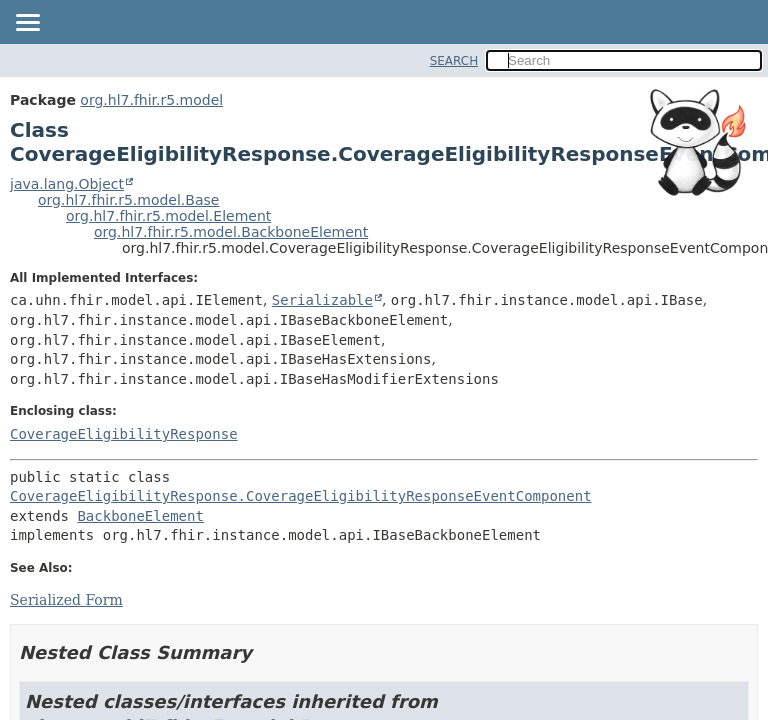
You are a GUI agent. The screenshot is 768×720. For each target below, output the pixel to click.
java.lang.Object (67, 184)
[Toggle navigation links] (27, 24)
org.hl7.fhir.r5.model (151, 100)
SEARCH (454, 61)
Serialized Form (66, 600)
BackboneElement (140, 516)
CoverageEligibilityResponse (124, 434)
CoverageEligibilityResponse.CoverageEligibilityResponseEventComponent (301, 496)
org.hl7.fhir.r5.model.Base (128, 200)
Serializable (322, 300)
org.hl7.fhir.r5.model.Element (168, 216)
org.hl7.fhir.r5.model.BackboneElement (231, 232)
